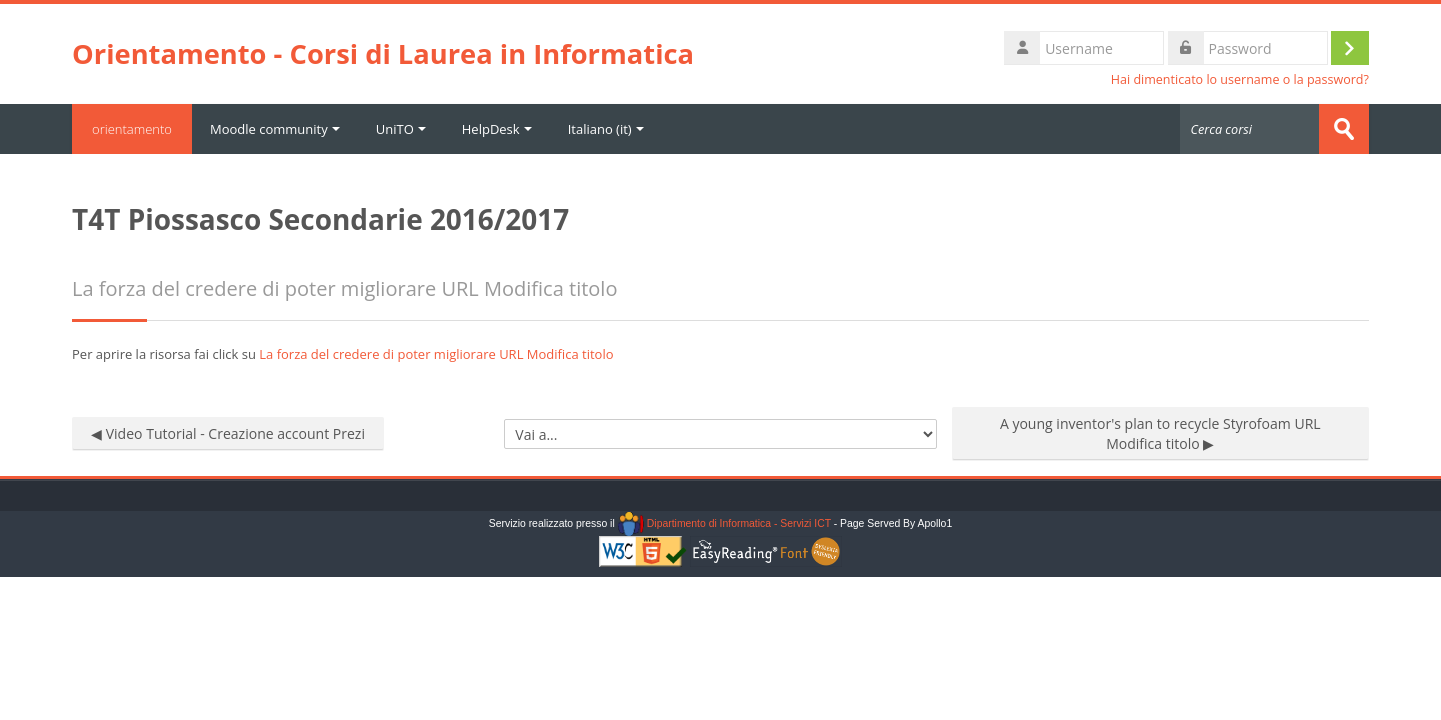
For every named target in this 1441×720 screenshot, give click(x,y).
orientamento (132, 129)
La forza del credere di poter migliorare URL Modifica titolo (436, 354)
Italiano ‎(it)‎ (606, 129)
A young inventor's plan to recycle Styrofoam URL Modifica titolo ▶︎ (1160, 433)
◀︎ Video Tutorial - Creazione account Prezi (228, 433)
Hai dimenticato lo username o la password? (1240, 79)
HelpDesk (497, 129)
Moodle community (275, 129)
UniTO (401, 129)
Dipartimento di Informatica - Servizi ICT (724, 523)
